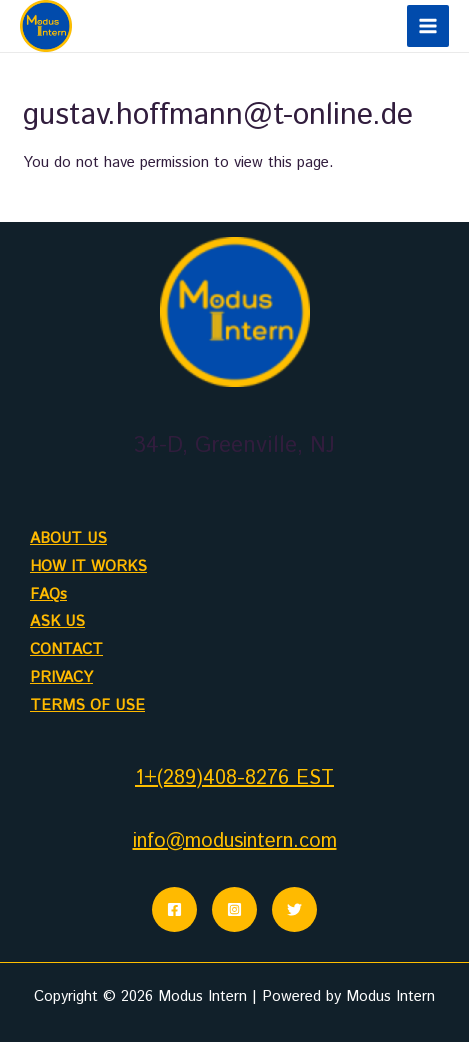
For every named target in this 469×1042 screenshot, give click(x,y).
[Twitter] (294, 909)
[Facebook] (174, 909)
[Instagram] (234, 909)
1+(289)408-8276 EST (234, 778)
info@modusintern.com (235, 841)
